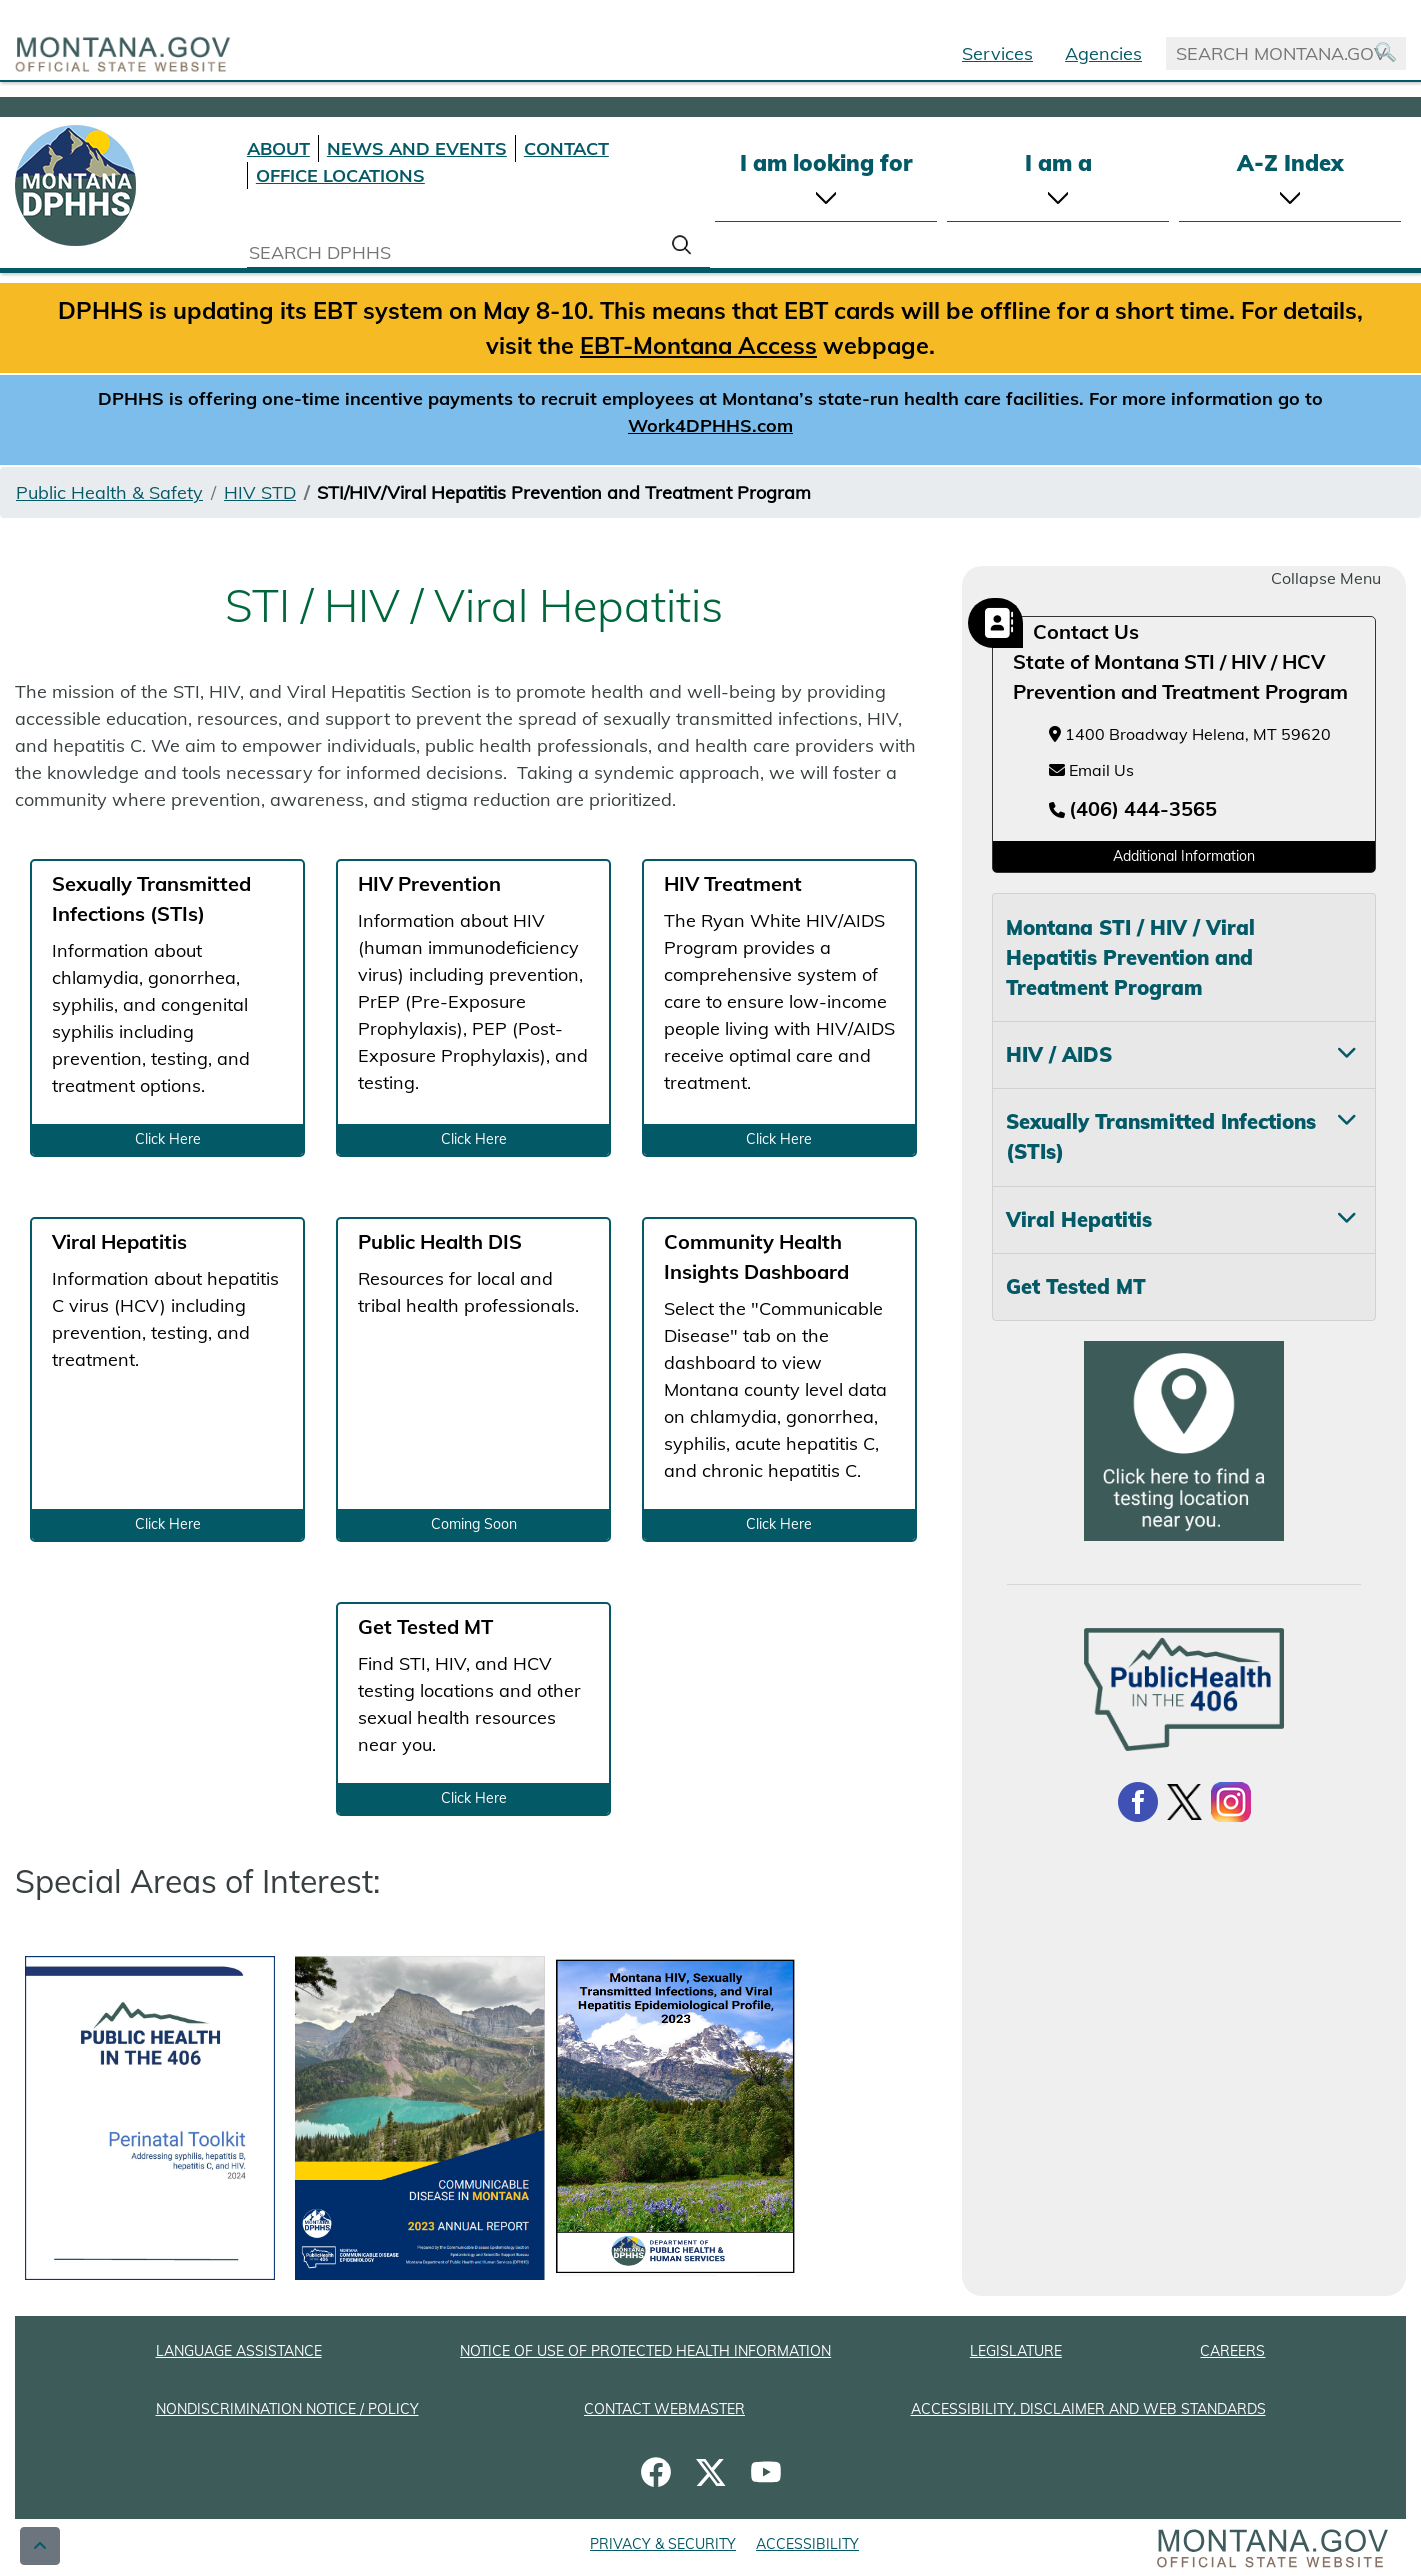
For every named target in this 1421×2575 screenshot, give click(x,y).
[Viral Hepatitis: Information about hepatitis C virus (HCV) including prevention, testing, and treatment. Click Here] (167, 1379)
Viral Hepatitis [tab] (1079, 1219)
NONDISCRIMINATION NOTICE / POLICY (287, 2409)
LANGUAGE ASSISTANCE (239, 2351)
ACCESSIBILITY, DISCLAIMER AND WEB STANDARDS (1088, 2409)
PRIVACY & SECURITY (663, 2544)
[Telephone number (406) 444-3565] (1133, 810)
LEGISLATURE (1016, 2351)
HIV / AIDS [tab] (1059, 1054)
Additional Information (1184, 856)
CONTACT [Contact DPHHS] (566, 148)
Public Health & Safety (109, 492)
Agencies (1103, 53)
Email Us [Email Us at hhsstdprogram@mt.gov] (1091, 770)
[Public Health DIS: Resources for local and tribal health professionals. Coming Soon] (473, 1379)
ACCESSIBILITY (807, 2544)
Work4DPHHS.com (710, 425)
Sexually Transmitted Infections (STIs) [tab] (1161, 1136)
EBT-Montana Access (698, 345)
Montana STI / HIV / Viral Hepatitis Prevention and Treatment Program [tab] (1130, 957)
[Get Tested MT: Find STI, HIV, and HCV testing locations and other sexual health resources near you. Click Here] (473, 1709)
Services (997, 53)
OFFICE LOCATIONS (340, 175)
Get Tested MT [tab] (1076, 1286)
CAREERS (1232, 2351)
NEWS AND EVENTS (417, 148)
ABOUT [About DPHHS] (278, 148)
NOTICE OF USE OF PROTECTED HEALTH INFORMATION (645, 2351)
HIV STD (260, 492)
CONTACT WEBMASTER (664, 2409)
